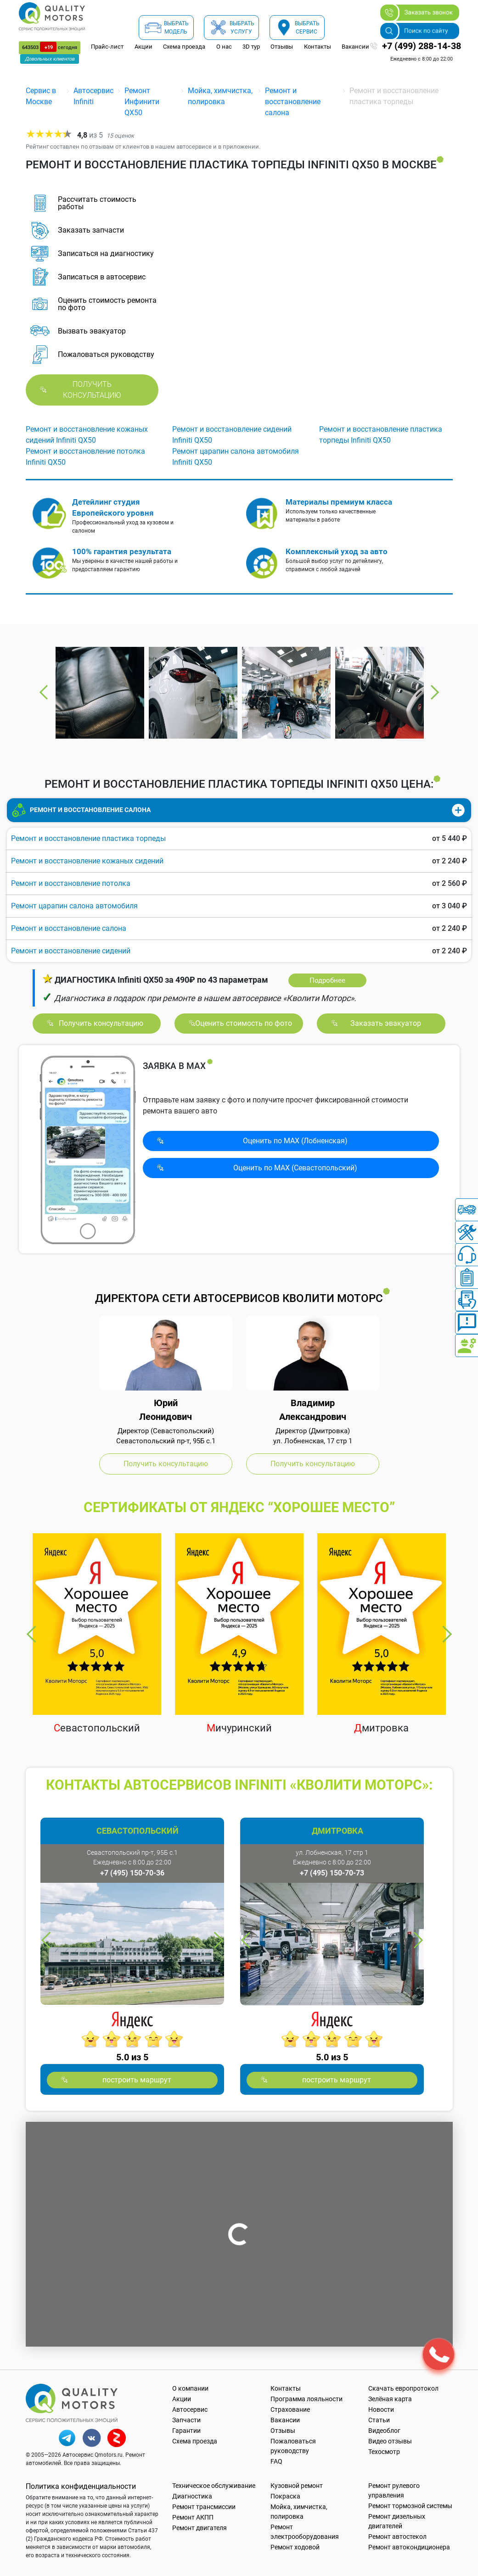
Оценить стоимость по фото (243, 1023)
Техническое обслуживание (213, 2485)
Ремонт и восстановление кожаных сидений (87, 861)
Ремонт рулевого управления (394, 2490)
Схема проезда (184, 46)
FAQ (276, 2461)
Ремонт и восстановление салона (293, 101)
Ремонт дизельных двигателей (396, 2521)
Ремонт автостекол (397, 2536)
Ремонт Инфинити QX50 (141, 101)
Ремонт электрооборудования (304, 2531)
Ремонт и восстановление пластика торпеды (88, 838)
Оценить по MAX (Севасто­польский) (295, 1167)
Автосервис (190, 2409)
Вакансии (355, 46)
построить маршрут (136, 2079)
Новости (381, 2409)
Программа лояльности (306, 2399)
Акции (143, 46)
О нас (224, 46)
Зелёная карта (390, 2399)
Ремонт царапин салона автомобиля (74, 905)
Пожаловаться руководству (293, 2445)
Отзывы (281, 46)
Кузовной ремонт (296, 2485)
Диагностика (192, 2496)
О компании (190, 2388)
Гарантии (186, 2430)
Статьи (379, 2420)
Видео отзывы (390, 2441)
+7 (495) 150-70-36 (132, 1873)
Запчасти (186, 2420)
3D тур (251, 46)
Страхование (290, 2409)
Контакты (317, 46)
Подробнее (327, 980)
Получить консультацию (92, 390)
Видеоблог (384, 2430)
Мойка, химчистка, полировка (298, 2511)
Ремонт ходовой (295, 2547)
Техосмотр (384, 2451)
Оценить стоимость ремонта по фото (107, 304)
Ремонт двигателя (199, 2527)
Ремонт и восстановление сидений (70, 950)
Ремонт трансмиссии (204, 2506)
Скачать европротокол (403, 2388)
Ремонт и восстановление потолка (70, 883)
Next (434, 692)
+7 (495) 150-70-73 (332, 1873)
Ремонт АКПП (193, 2517)
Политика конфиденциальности (81, 2486)
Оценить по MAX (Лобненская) (295, 1140)
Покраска (285, 2496)
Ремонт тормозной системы (410, 2505)
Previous (44, 692)
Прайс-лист (107, 46)
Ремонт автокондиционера (409, 2547)
